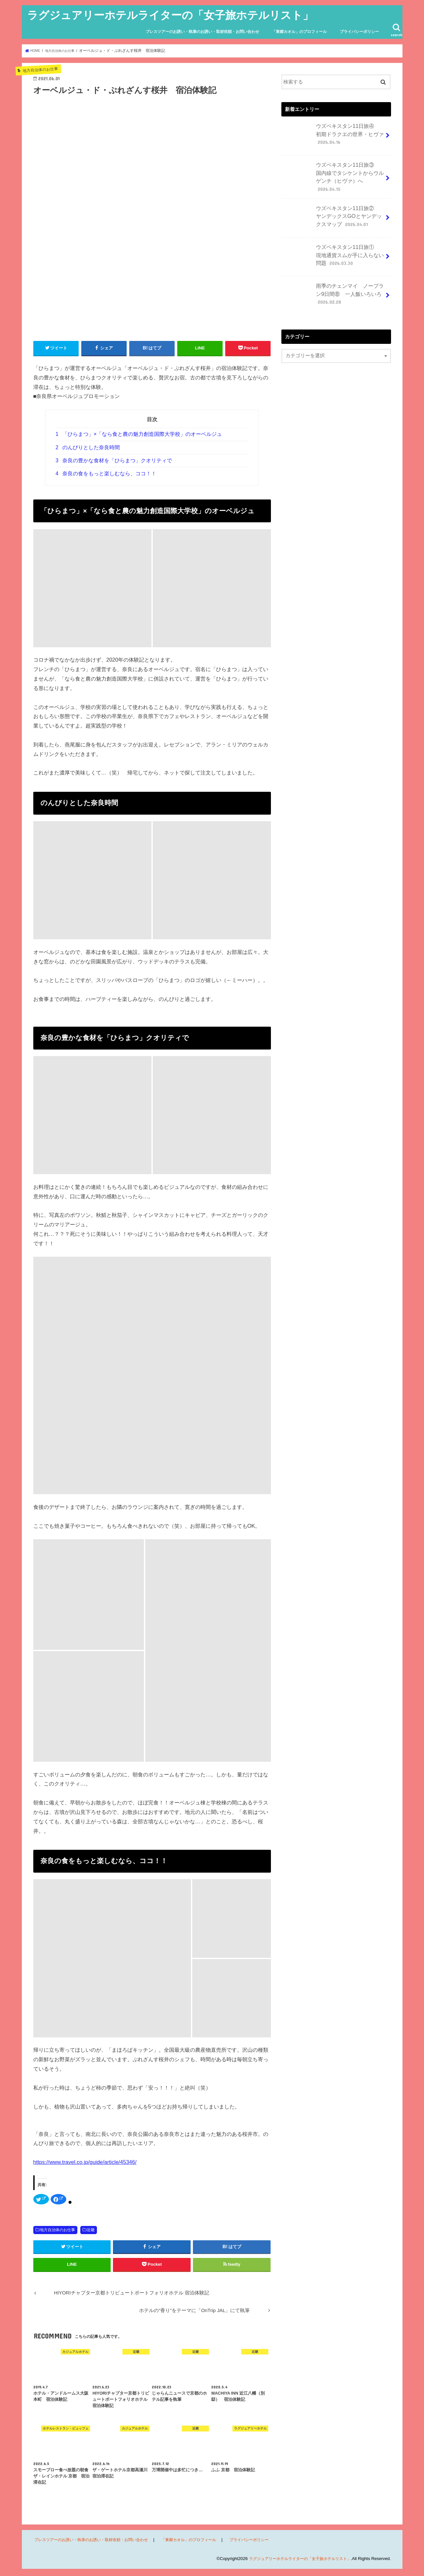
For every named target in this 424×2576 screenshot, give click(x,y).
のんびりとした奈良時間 (87, 447)
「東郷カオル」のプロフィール (299, 31)
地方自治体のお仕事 (57, 2229)
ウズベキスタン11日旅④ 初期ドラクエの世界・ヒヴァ (334, 134)
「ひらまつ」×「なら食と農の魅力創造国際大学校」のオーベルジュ (138, 434)
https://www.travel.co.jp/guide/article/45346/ (85, 2162)
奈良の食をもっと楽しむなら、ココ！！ (105, 473)
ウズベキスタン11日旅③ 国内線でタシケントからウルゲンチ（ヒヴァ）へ (334, 173)
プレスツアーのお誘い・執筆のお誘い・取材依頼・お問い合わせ (202, 31)
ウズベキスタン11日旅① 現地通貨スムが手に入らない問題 (334, 249)
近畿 (91, 2229)
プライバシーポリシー (359, 31)
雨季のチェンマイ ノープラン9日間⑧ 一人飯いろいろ (334, 288)
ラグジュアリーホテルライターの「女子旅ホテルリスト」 (170, 14)
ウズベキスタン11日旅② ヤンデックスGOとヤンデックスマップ (334, 211)
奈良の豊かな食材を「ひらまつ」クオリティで (113, 460)
